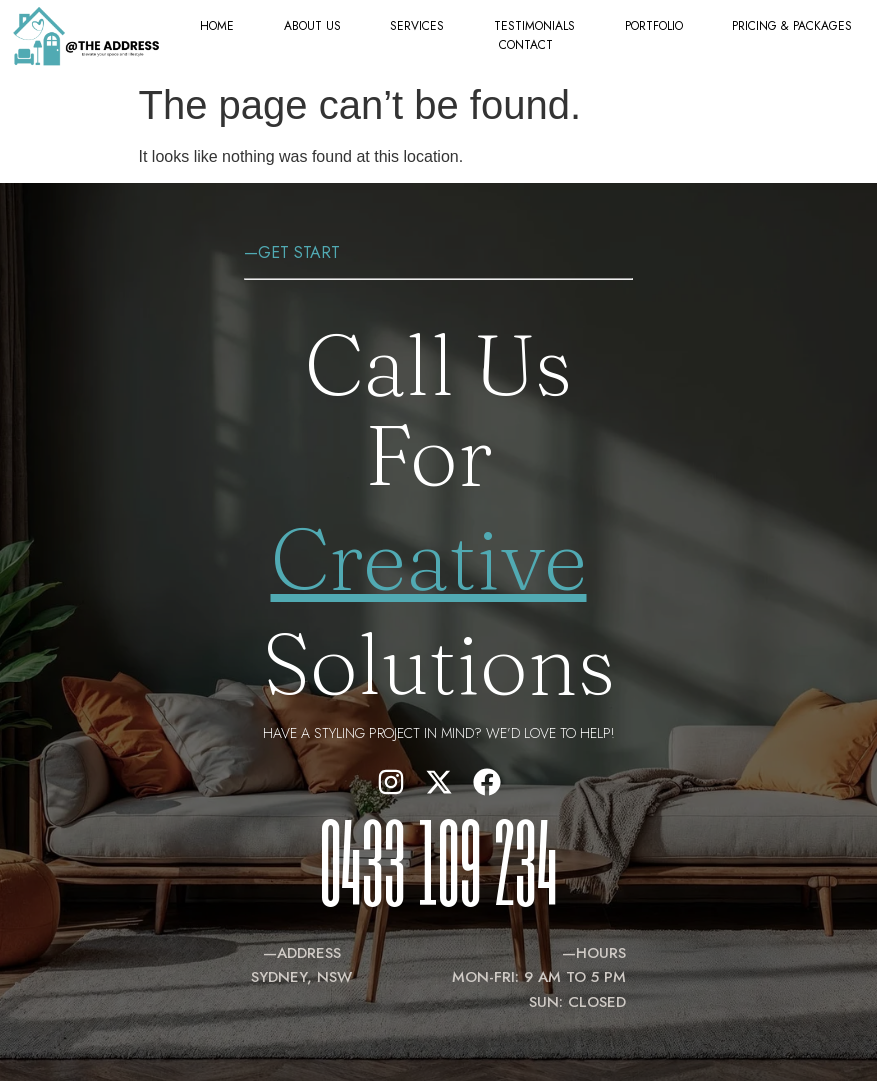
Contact (526, 45)
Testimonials (534, 26)
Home (217, 26)
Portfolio (654, 26)
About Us (312, 26)
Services (417, 26)
